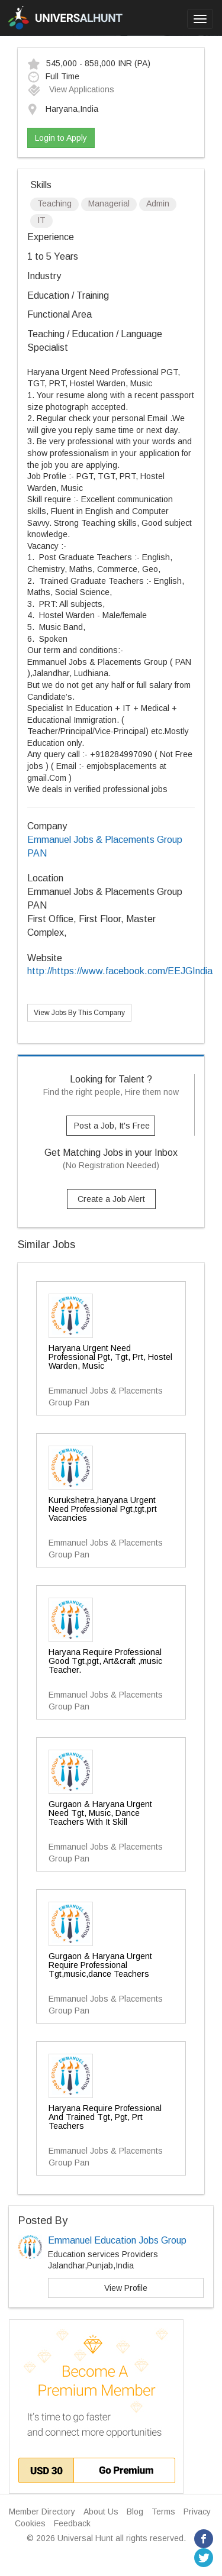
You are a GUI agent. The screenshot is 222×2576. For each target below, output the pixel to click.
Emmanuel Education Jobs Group (117, 2240)
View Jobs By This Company (79, 1013)
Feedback (72, 2523)
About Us (100, 2511)
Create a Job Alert (111, 1199)
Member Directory (42, 2511)
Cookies (30, 2523)
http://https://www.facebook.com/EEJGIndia (120, 971)
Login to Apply (61, 138)
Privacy (197, 2511)
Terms (163, 2511)
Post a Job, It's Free (112, 1125)
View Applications (70, 89)
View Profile (125, 2288)
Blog (135, 2511)
